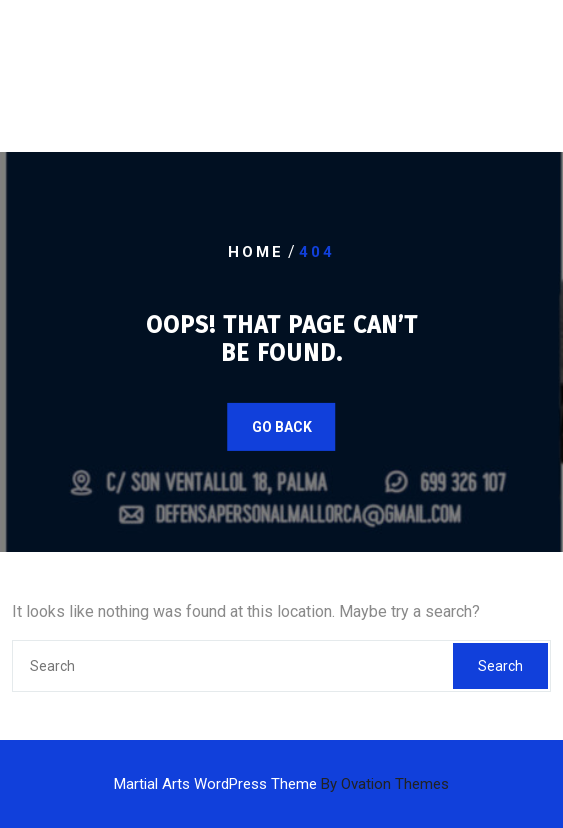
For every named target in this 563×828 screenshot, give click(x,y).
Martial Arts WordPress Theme (281, 784)
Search (500, 666)
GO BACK (282, 427)
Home (256, 252)
